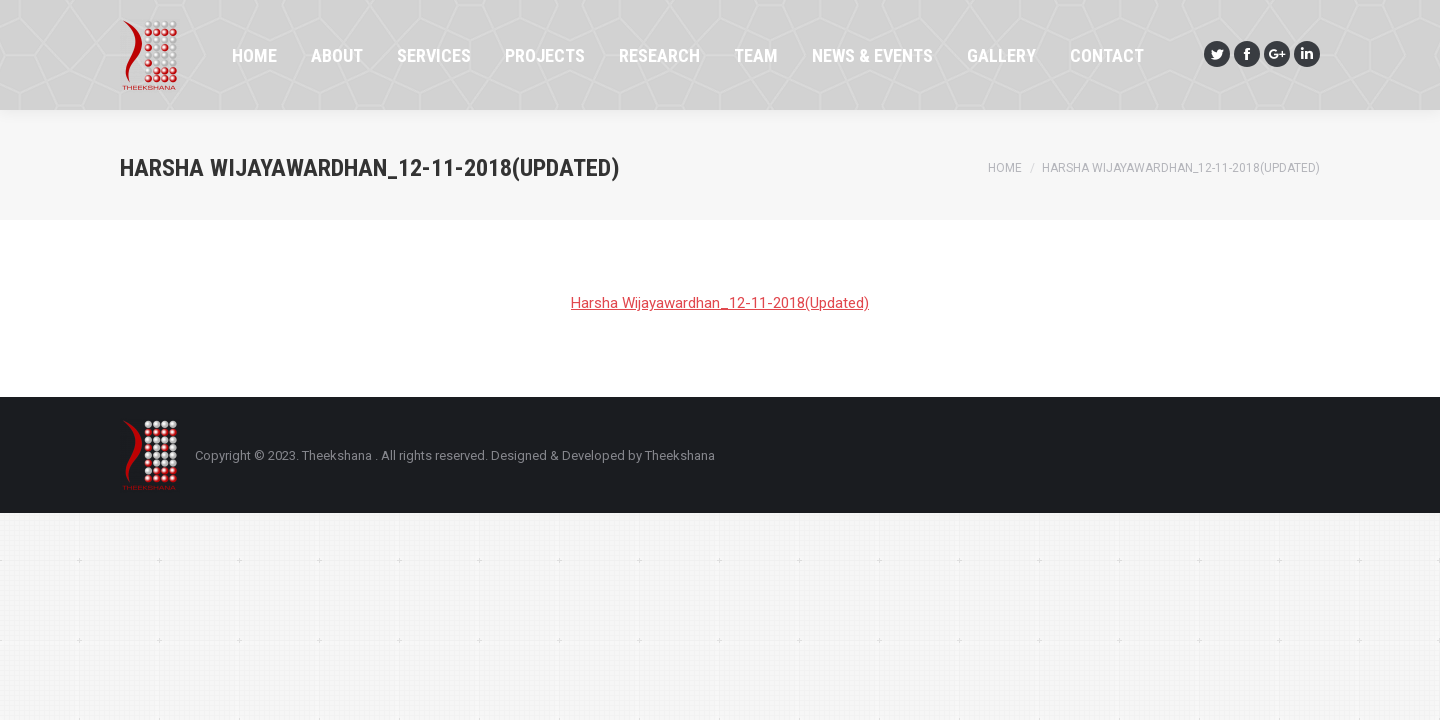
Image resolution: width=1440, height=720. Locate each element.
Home (1005, 168)
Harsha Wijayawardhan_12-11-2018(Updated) (720, 303)
